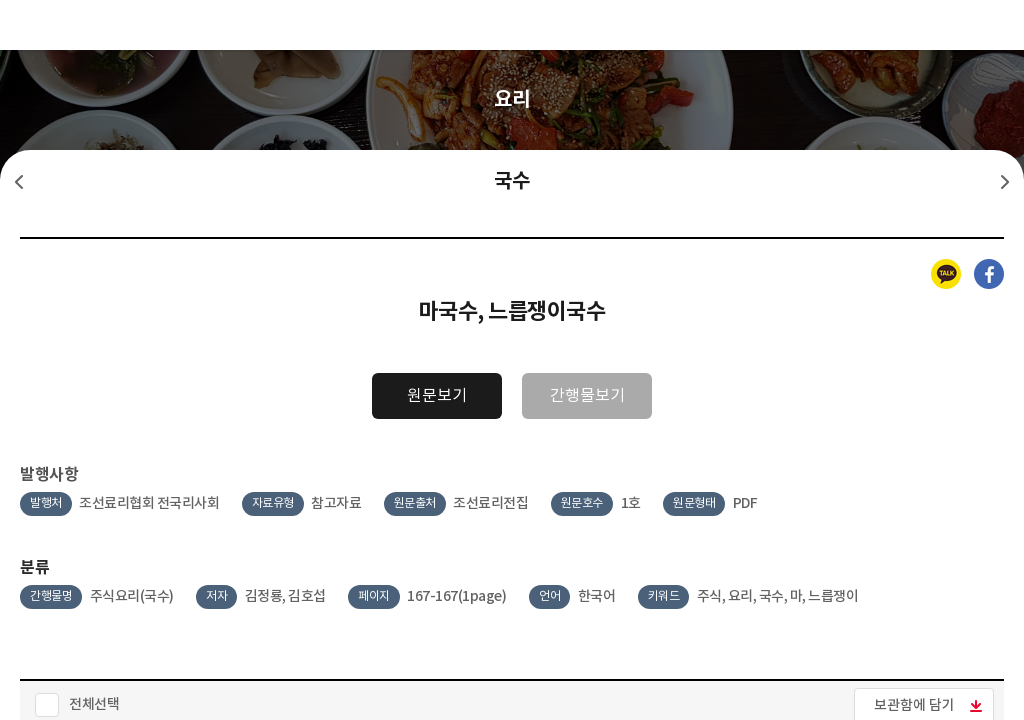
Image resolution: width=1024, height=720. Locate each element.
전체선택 (94, 704)
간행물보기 (587, 396)
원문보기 (437, 396)
